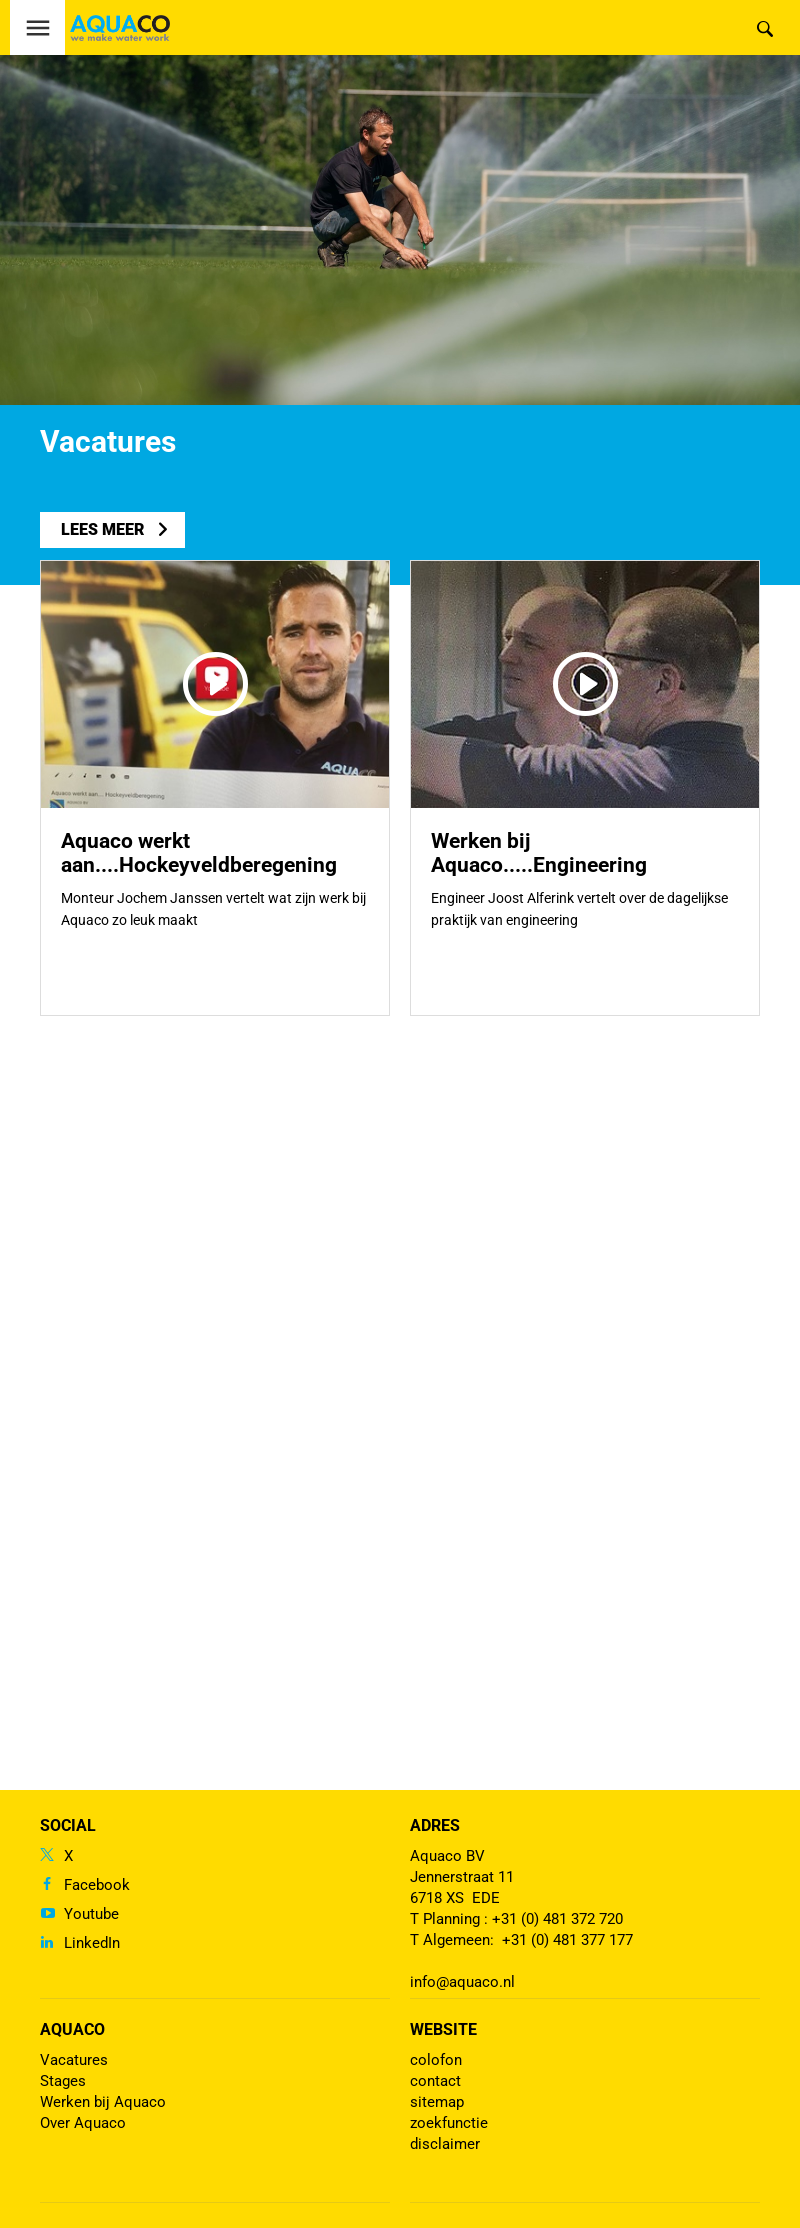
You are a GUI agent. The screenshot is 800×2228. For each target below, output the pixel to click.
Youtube (91, 1914)
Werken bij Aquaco (103, 2102)
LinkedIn (92, 1943)
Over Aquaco (83, 2123)
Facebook (97, 1885)
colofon (436, 2060)
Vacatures (74, 2060)
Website (443, 2029)
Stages (63, 2081)
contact (435, 2081)
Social (68, 1825)
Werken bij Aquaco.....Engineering (539, 853)
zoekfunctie (449, 2123)
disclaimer (445, 2144)
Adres (435, 1825)
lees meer (102, 529)
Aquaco (72, 2029)
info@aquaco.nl (462, 1982)
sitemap (437, 2102)
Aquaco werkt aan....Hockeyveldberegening (199, 853)
